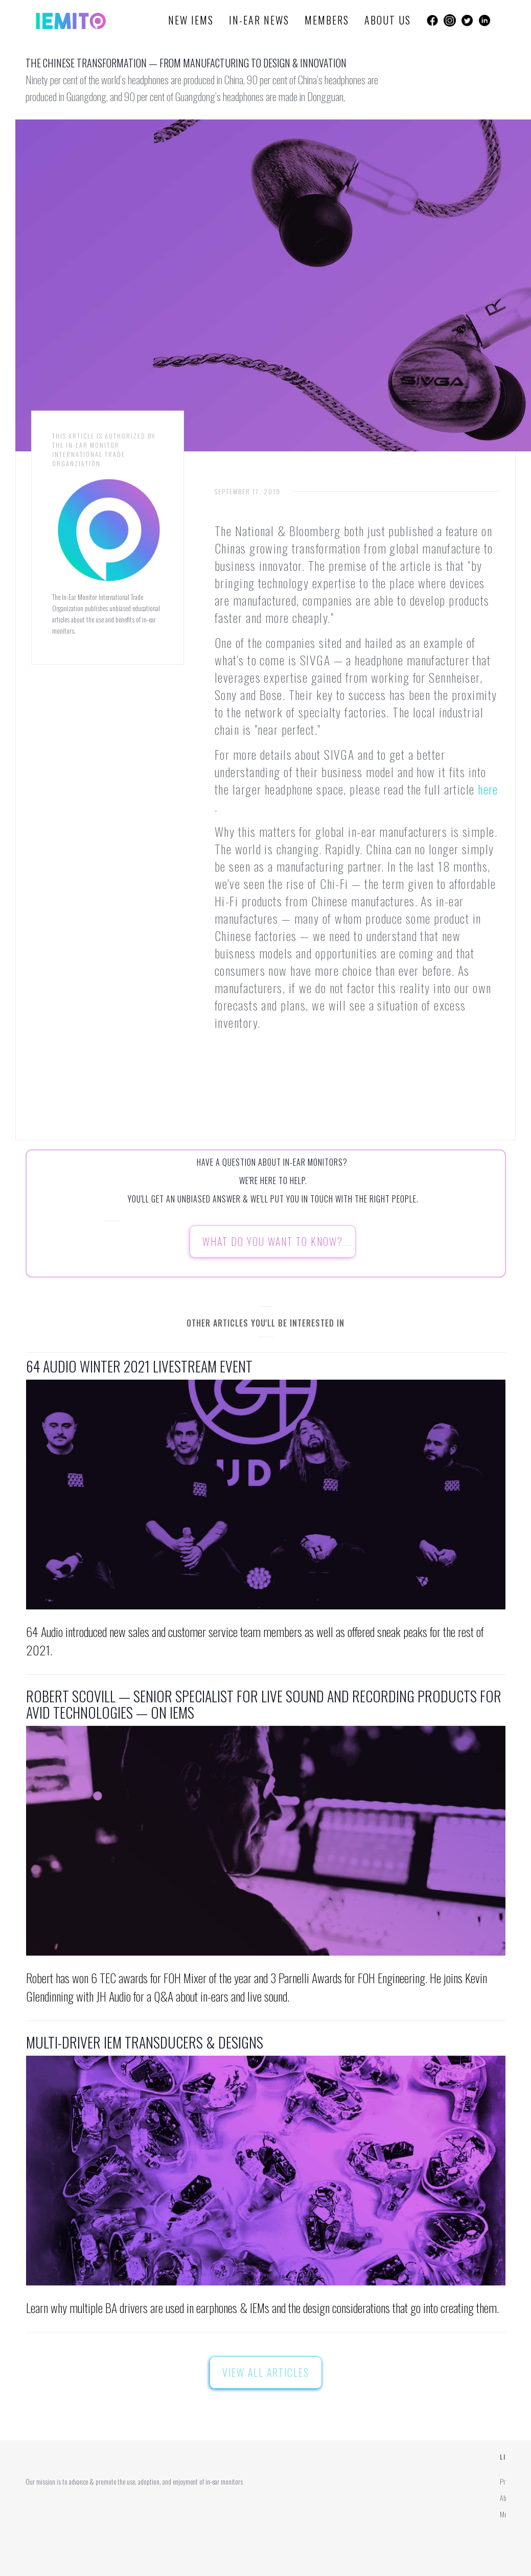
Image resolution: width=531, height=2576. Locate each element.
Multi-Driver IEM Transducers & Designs (144, 2042)
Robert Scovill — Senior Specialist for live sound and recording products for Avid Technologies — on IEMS (263, 1704)
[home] (71, 20)
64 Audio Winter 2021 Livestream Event (139, 1366)
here (488, 789)
